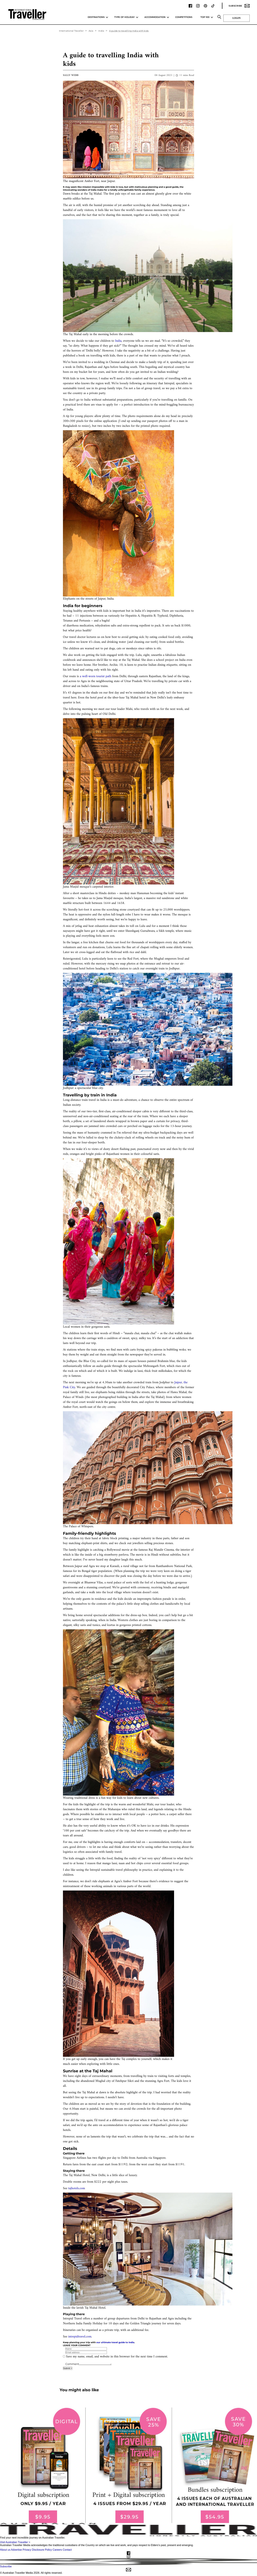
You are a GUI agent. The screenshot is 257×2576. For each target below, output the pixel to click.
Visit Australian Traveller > (15, 2542)
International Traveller (71, 30)
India (101, 30)
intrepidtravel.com (79, 2337)
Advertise (16, 2549)
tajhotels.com (76, 2188)
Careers (57, 2549)
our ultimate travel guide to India (115, 2342)
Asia (91, 30)
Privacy (27, 2549)
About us (5, 2549)
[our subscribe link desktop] (128, 2465)
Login (236, 18)
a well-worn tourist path (95, 676)
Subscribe (239, 6)
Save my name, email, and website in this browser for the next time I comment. (117, 2357)
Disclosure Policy (42, 2549)
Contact (67, 2549)
